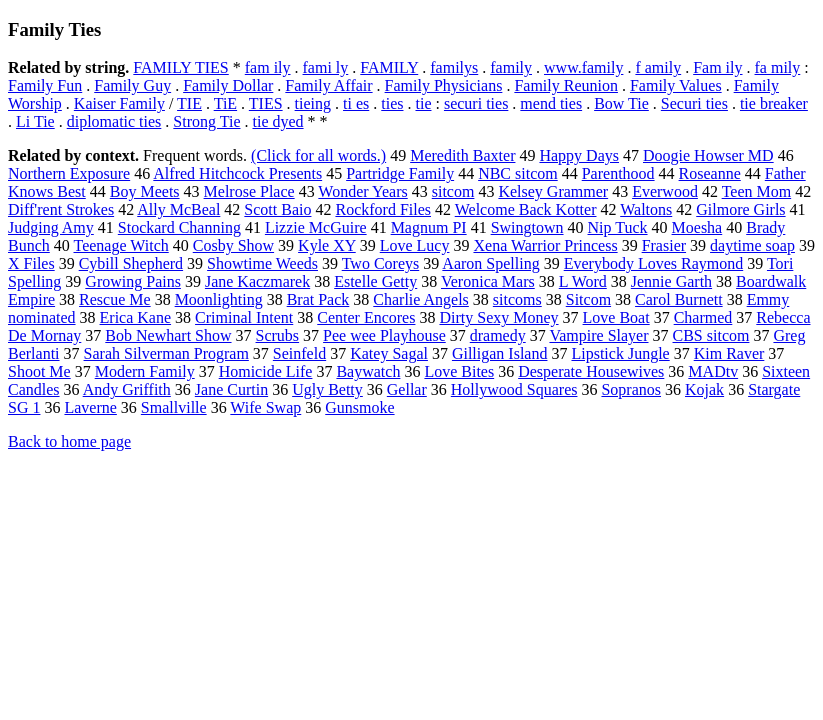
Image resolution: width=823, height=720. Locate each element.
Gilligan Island (500, 353)
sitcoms (517, 299)
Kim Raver (729, 353)
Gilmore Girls (740, 209)
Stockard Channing (179, 227)
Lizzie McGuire (316, 227)
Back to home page (69, 441)
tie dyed (277, 121)
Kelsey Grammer (553, 191)
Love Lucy (415, 245)
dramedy (498, 335)
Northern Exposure (69, 173)
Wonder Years (362, 191)
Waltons (646, 209)
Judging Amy (51, 227)
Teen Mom (757, 191)
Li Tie (35, 121)
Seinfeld (299, 353)
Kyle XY (327, 245)
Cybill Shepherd (131, 263)
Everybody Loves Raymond (654, 263)
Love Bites (459, 371)
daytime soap (752, 245)
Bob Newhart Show (168, 335)
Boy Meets (145, 191)
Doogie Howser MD (708, 155)
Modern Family (145, 371)
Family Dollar (228, 85)
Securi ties (694, 103)
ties (392, 103)
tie (423, 103)
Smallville (174, 407)
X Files (31, 263)
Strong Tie (206, 121)
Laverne (90, 407)
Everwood (665, 191)
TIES (266, 103)
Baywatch (368, 371)
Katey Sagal (389, 353)
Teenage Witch (121, 245)
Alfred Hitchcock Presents (237, 173)
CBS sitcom (711, 335)
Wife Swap (265, 407)
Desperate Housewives (591, 371)
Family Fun (45, 85)
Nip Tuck (618, 227)
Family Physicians (444, 85)
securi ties (476, 103)
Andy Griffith (127, 389)
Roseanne (710, 173)
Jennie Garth (671, 281)
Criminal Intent (244, 317)
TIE (189, 103)
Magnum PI (429, 227)
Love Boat (616, 317)
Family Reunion (566, 85)
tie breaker (774, 103)
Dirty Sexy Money (498, 317)
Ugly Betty (327, 389)
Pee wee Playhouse (384, 335)
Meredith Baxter (462, 155)
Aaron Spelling (490, 263)
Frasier (664, 245)
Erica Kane (136, 317)
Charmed (703, 317)
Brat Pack (318, 299)
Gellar (407, 389)
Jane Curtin (231, 389)
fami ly (326, 67)
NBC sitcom (518, 173)
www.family (583, 67)
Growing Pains (133, 281)
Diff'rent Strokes (61, 209)
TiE (225, 103)
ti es (356, 103)
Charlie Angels (421, 299)
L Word (583, 281)
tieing (313, 103)
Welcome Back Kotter (526, 209)
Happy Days (579, 155)
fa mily (778, 67)
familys (454, 67)
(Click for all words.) (318, 155)
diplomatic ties (114, 121)
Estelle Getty (375, 281)
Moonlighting (219, 299)
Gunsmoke (359, 407)
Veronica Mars (488, 281)
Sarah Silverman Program (166, 353)
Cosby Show (233, 245)
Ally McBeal (178, 209)
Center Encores (366, 317)
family (511, 67)
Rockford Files (383, 209)
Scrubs (278, 335)
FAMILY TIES (180, 67)
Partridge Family (400, 173)
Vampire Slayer (598, 335)
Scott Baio (277, 209)
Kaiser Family (119, 103)
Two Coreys (381, 263)
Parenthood (618, 173)
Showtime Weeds (262, 263)
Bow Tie (621, 103)
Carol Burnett (679, 299)
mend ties (551, 103)
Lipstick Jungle (620, 353)
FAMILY (389, 67)
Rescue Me (115, 299)
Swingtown (527, 227)
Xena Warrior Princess (545, 245)
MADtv (713, 371)
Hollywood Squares (514, 389)
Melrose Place (249, 191)
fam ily (268, 67)
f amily (658, 67)
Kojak (704, 389)
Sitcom (588, 299)
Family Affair (328, 85)
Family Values (676, 85)
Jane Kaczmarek (257, 281)
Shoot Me (39, 371)
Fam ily (717, 67)
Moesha (697, 227)
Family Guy (132, 85)
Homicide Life (266, 371)
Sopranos (631, 389)
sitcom (453, 191)
